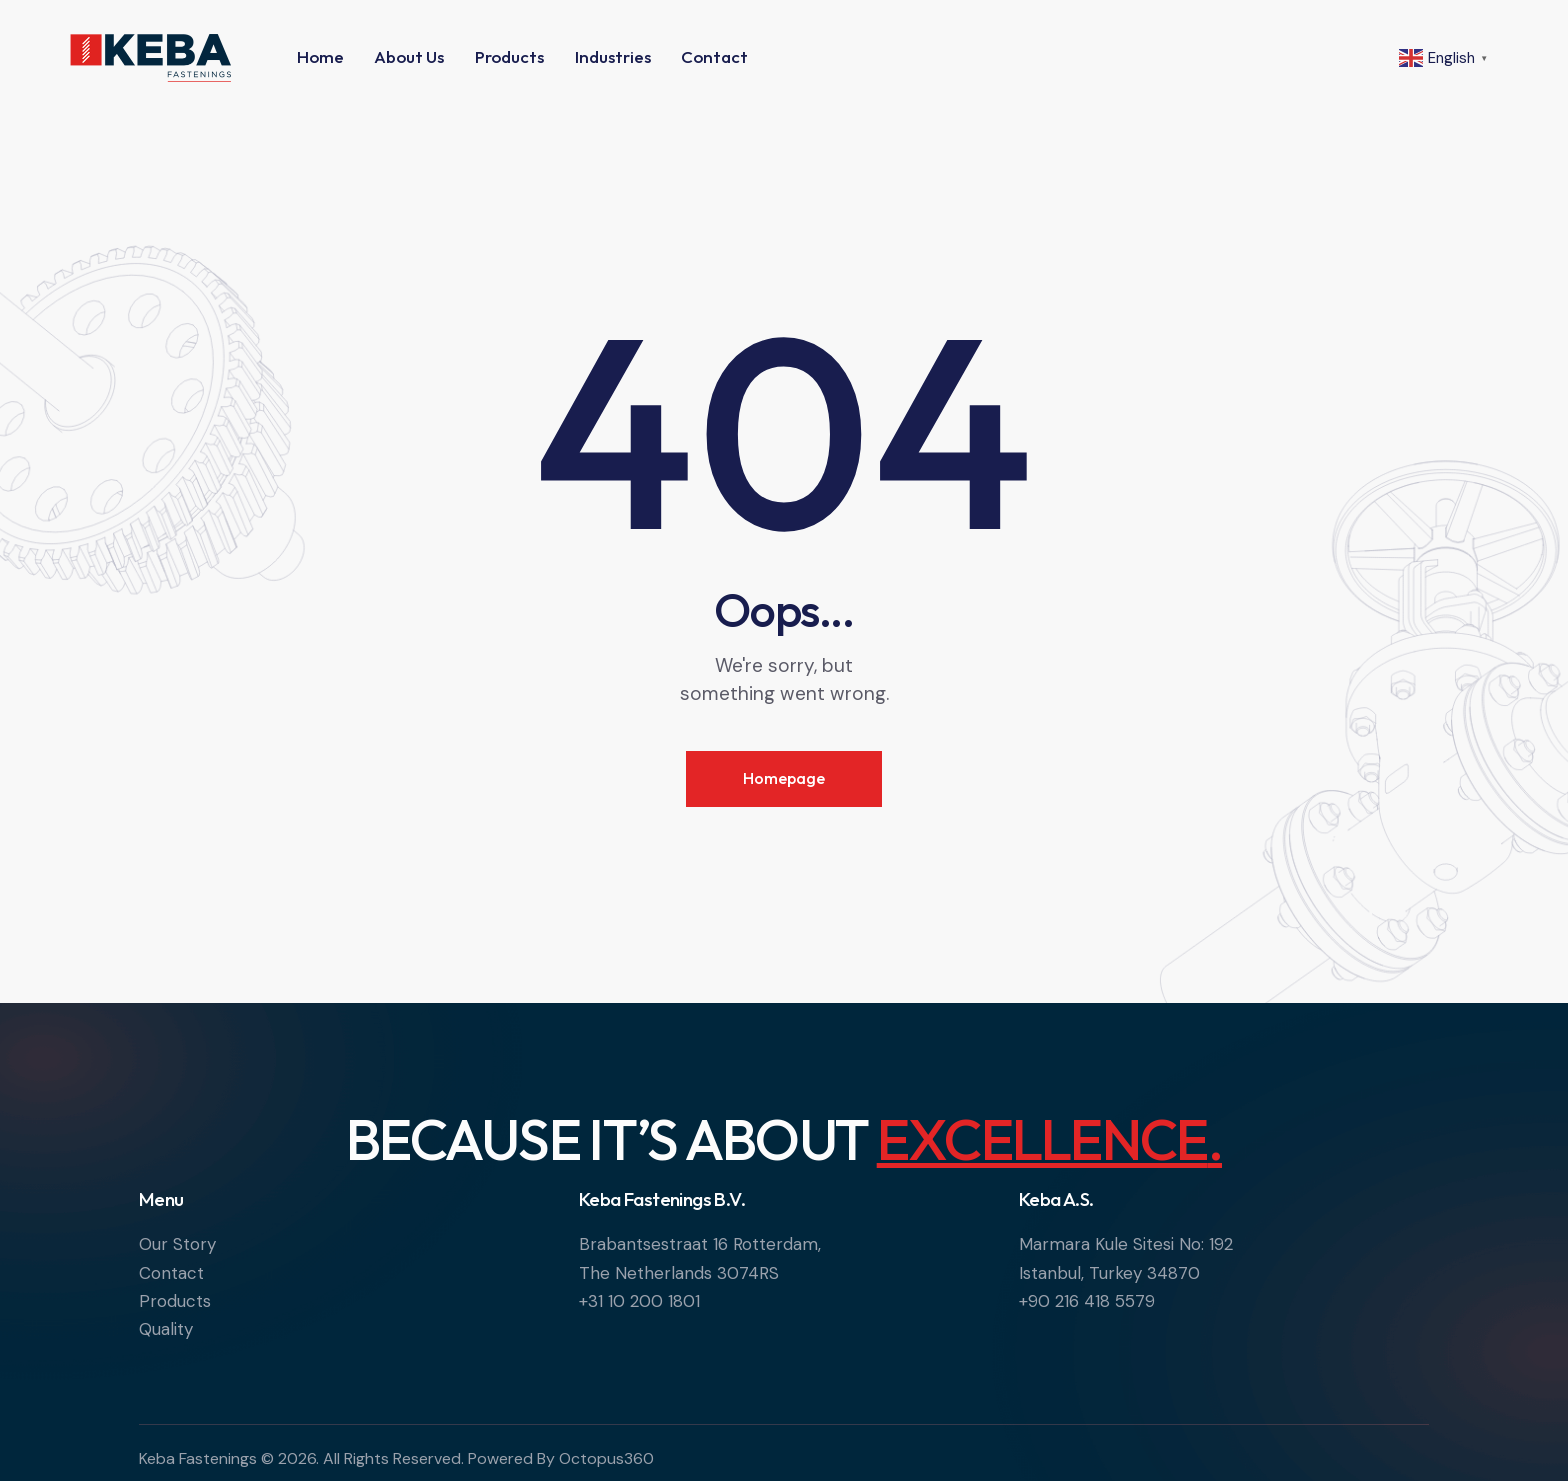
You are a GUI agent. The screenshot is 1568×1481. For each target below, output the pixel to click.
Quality (166, 1329)
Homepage (784, 778)
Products (175, 1301)
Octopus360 (606, 1458)
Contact (171, 1273)
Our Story (177, 1244)
